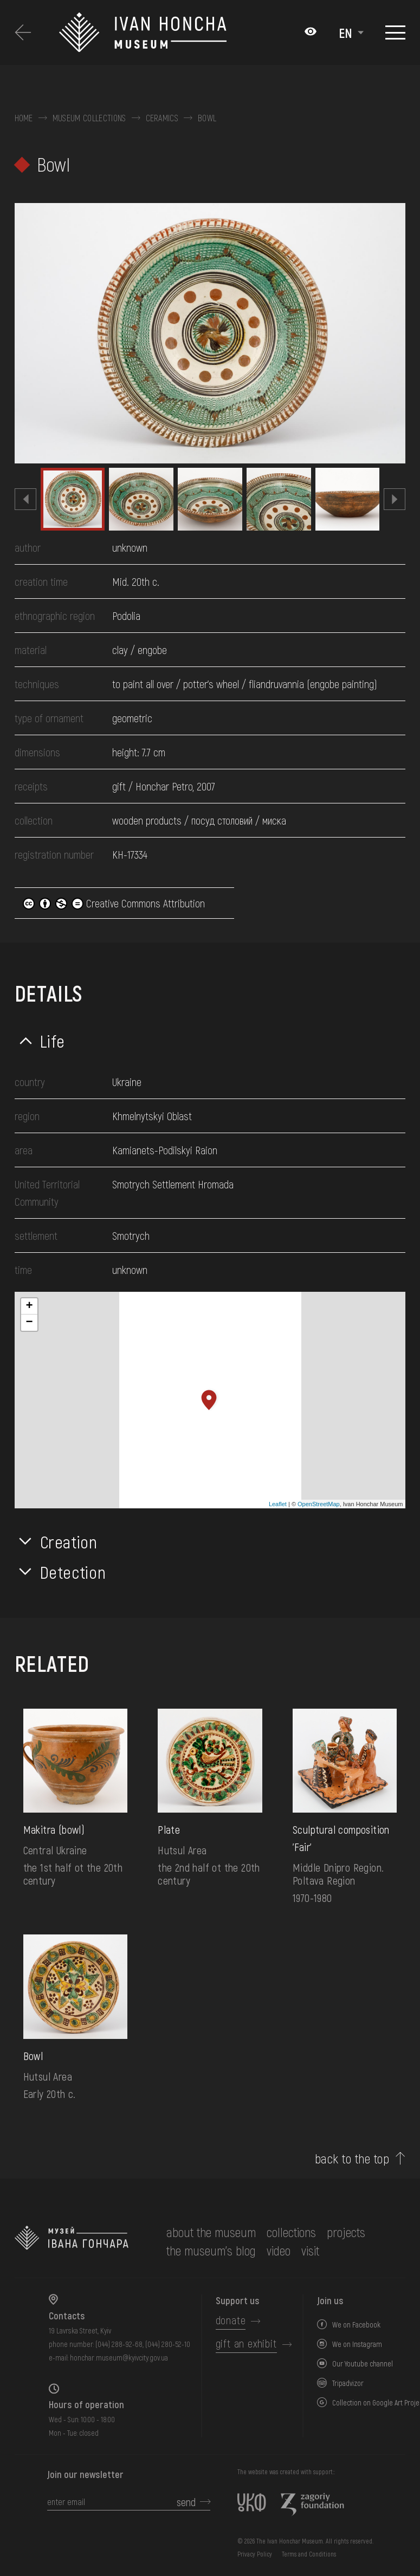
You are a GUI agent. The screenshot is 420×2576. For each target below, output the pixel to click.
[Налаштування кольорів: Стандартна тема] (310, 32)
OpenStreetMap (319, 1504)
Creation (69, 1541)
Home (24, 118)
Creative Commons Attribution (114, 903)
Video (278, 2250)
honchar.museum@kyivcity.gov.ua (119, 2357)
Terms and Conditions (309, 2554)
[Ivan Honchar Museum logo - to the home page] (143, 32)
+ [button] (29, 1306)
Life (53, 1040)
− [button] (29, 1323)
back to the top (352, 2158)
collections (291, 2232)
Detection (73, 1571)
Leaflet (278, 1504)
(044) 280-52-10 (167, 2344)
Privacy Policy (254, 2554)
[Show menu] (395, 32)
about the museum (211, 2232)
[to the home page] (71, 2241)
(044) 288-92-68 (119, 2344)
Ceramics (162, 118)
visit (310, 2250)
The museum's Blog (211, 2250)
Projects (346, 2232)
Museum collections (89, 118)
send (186, 2501)
